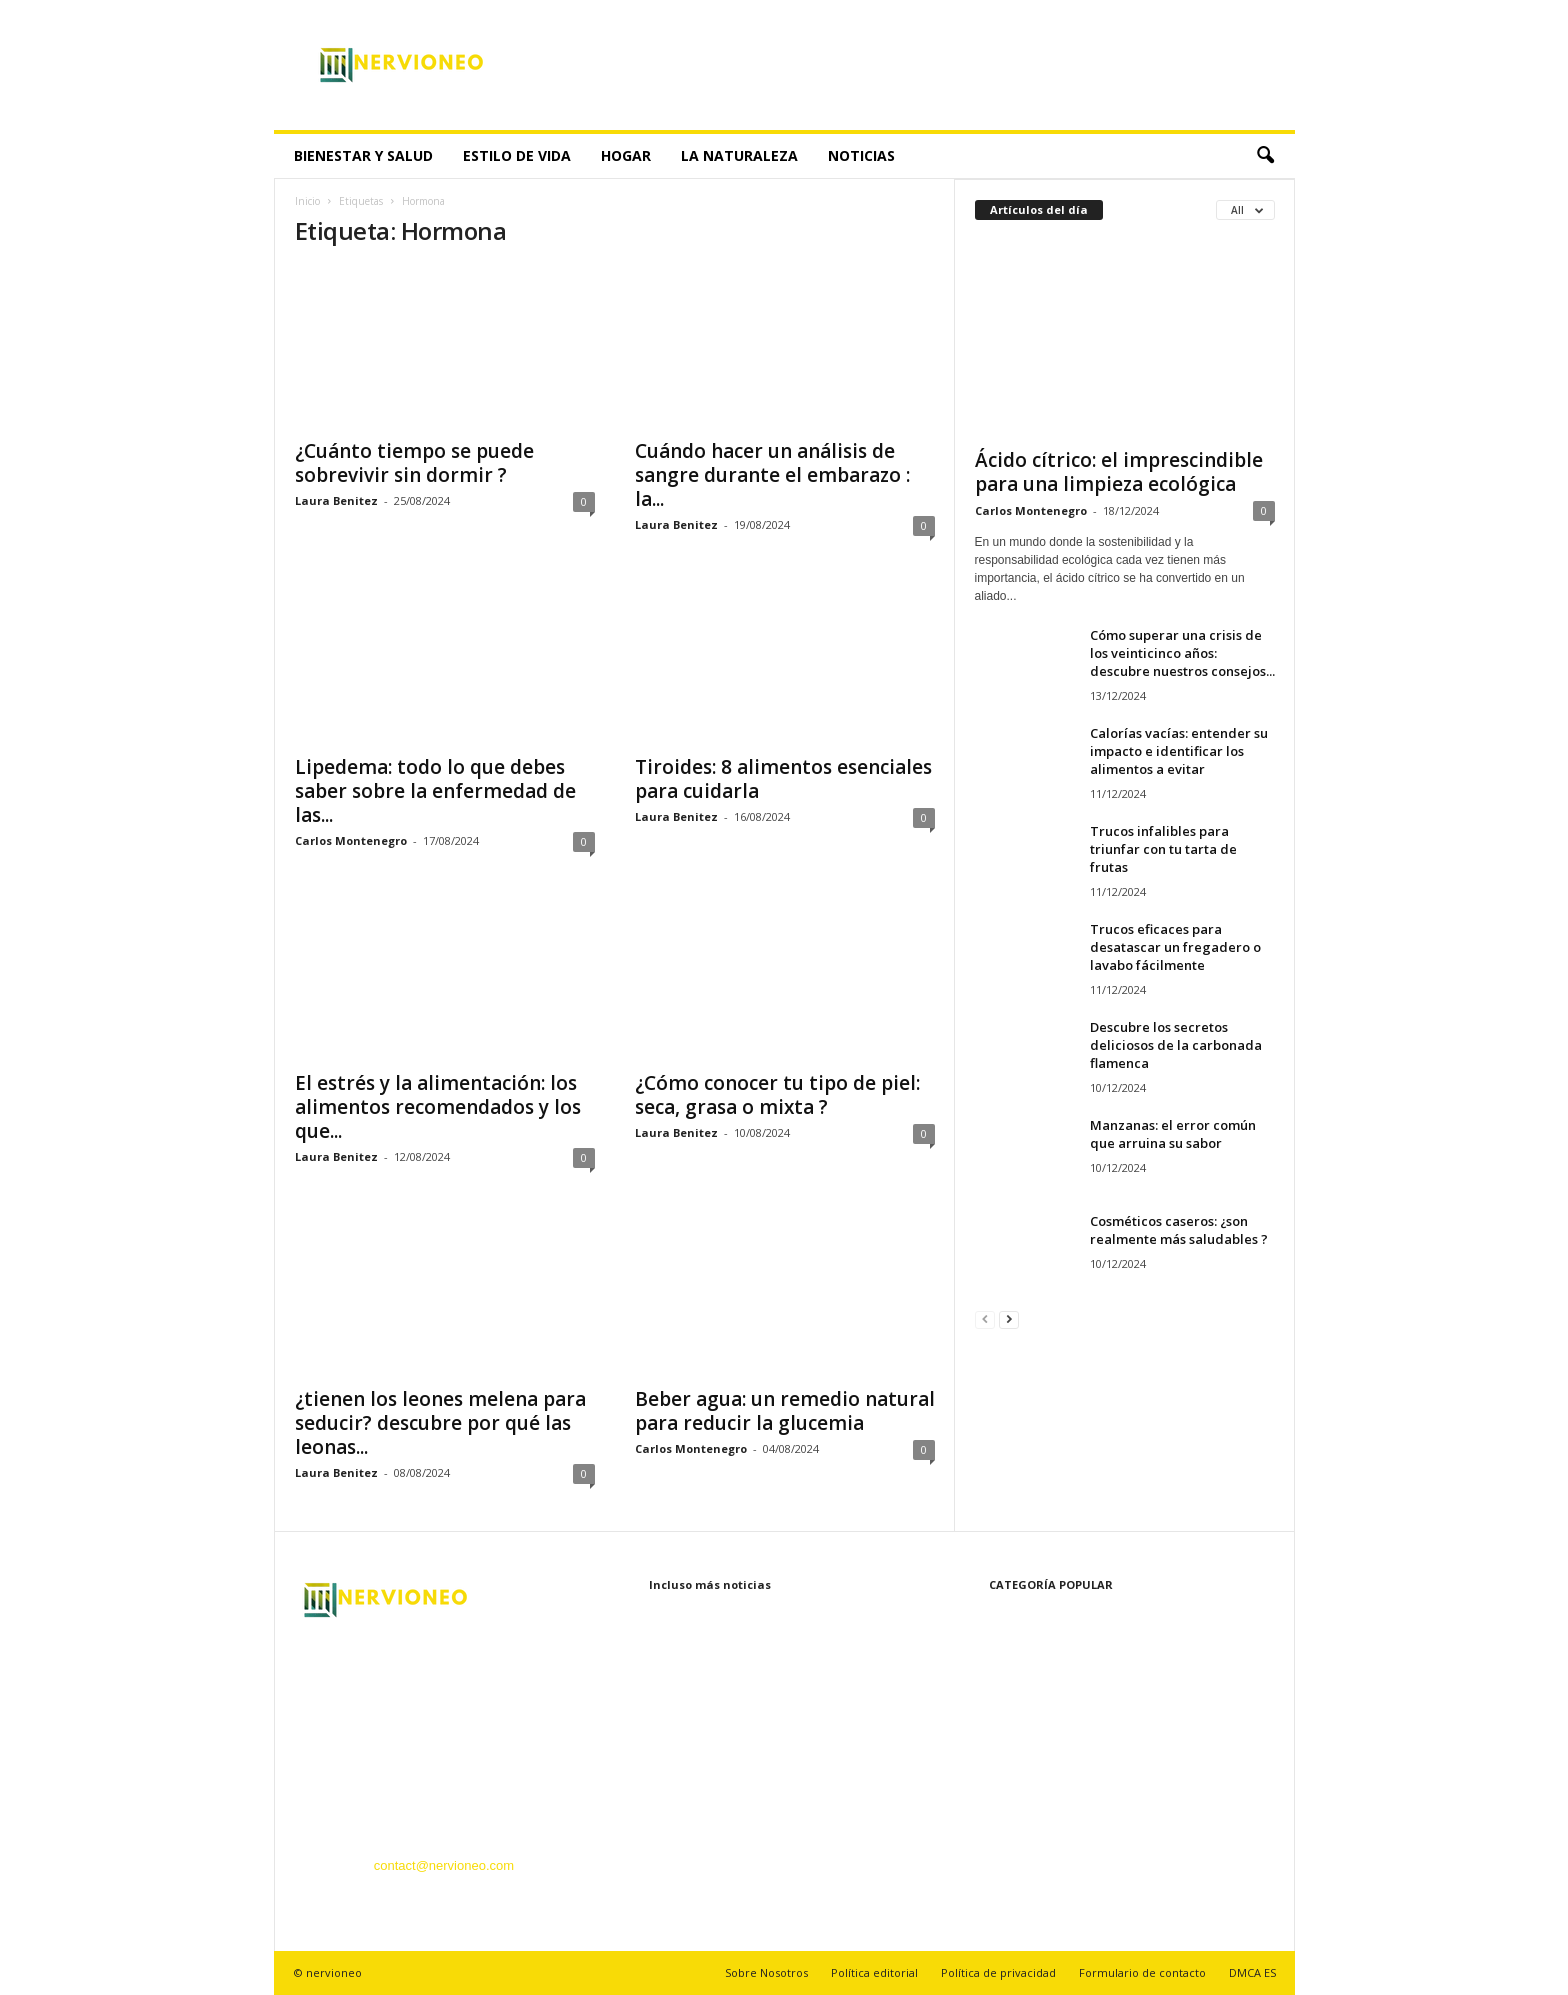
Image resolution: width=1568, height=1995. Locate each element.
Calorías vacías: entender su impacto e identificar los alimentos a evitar (1179, 751)
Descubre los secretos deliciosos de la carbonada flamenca (1176, 1045)
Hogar (626, 155)
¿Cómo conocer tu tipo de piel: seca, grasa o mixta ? (777, 1095)
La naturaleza (739, 155)
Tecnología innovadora (1039, 1768)
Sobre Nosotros (766, 1972)
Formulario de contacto (1142, 1972)
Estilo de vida (517, 155)
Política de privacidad (998, 1972)
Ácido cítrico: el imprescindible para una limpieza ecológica (1119, 472)
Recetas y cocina (1023, 1798)
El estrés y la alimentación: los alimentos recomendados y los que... (438, 1107)
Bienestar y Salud (363, 155)
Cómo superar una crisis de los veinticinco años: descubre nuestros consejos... (1182, 653)
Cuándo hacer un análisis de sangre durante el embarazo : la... (772, 475)
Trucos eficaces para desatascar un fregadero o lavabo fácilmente (1175, 947)
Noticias (861, 155)
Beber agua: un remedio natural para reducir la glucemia (785, 1411)
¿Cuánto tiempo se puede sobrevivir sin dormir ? (414, 463)
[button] (1265, 156)
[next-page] (1009, 1318)
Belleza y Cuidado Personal (1054, 1708)
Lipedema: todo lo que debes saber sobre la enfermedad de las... (435, 791)
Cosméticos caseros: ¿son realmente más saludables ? (1179, 1230)
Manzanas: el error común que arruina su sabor (1173, 1134)
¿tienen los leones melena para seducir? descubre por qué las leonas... (440, 1423)
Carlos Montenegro (351, 840)
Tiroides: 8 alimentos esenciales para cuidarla (783, 779)
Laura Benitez (336, 500)
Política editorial (874, 1972)
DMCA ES (1252, 1972)
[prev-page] (985, 1318)
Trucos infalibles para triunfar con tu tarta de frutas (1163, 849)
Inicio (307, 201)
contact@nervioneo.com (444, 1865)
